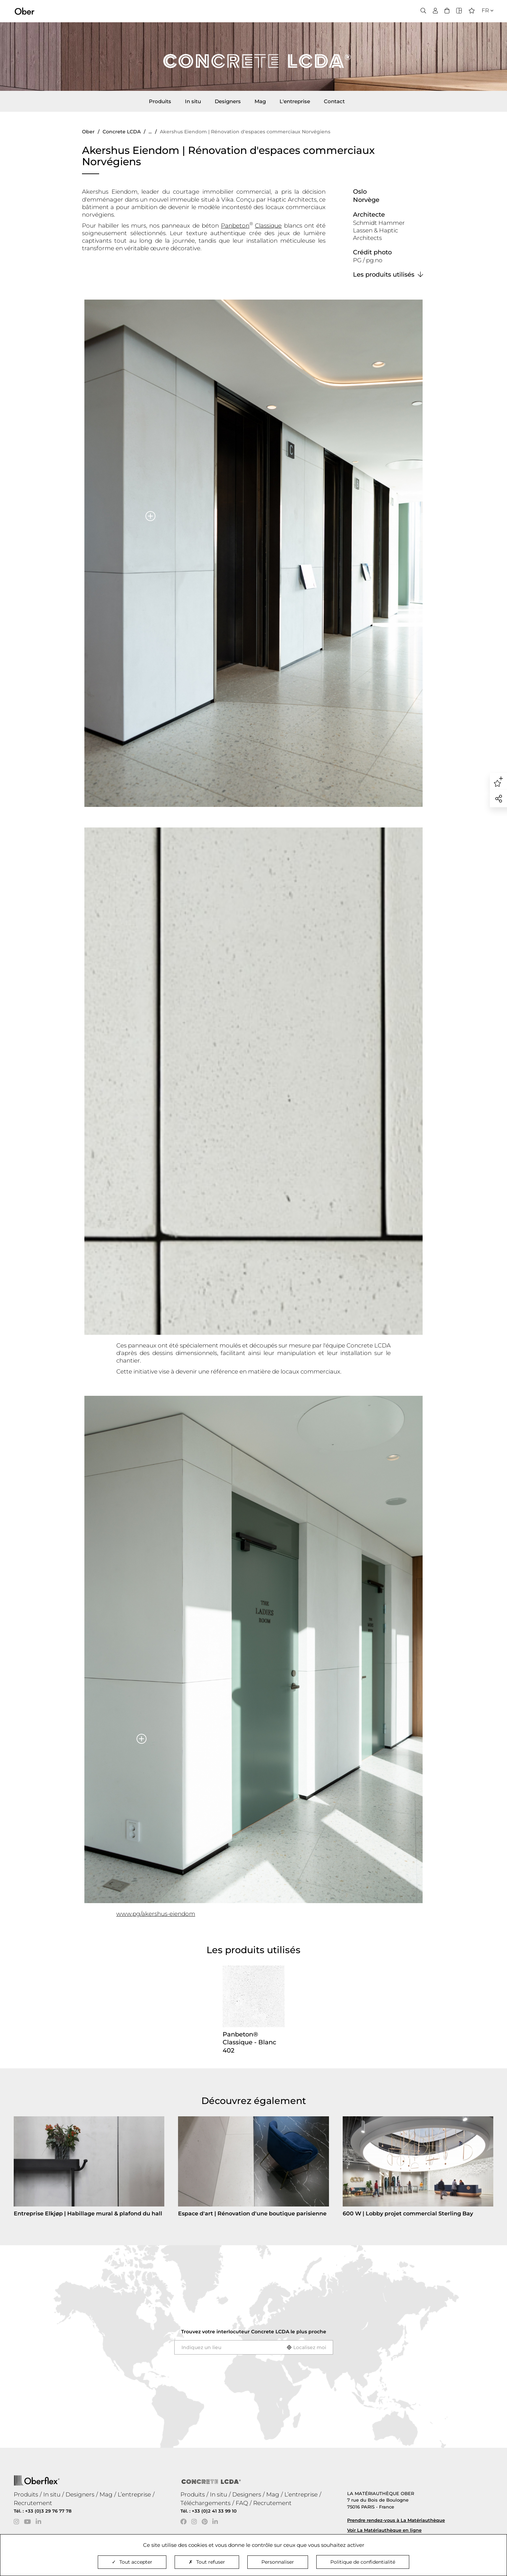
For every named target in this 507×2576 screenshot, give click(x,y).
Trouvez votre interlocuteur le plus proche (253, 2332)
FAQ (242, 2503)
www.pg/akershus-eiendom (155, 1913)
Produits (160, 101)
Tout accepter (132, 2562)
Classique (268, 225)
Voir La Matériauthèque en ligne (384, 2530)
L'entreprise (295, 101)
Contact (334, 101)
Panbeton (235, 225)
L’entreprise (134, 2494)
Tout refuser (207, 2562)
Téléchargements (205, 2503)
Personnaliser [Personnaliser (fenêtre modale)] (277, 2562)
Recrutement (33, 2503)
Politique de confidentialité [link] (362, 2562)
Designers (228, 101)
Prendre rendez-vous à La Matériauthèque (396, 2520)
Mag (260, 101)
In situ (193, 101)
